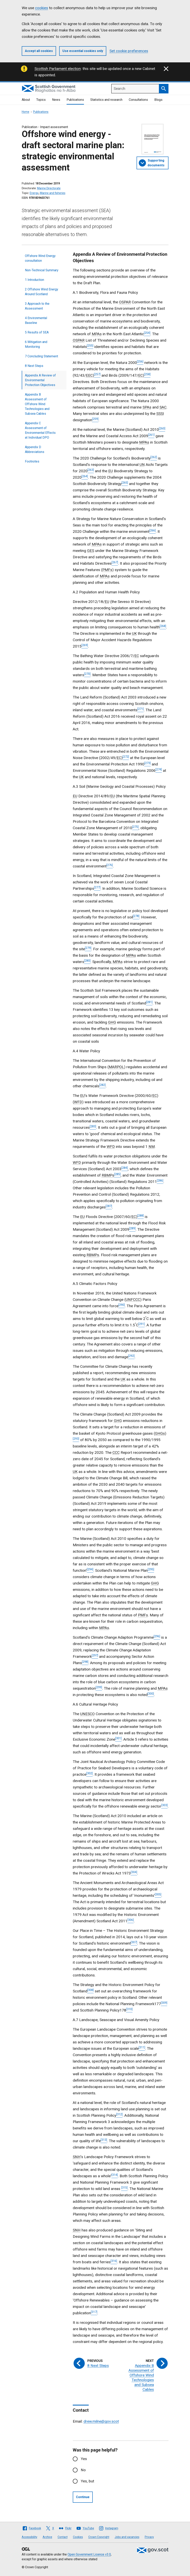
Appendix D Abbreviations (34, 449)
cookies (41, 8)
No (83, 2470)
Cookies (78, 2537)
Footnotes (32, 461)
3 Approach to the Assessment (37, 306)
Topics (41, 100)
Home (25, 111)
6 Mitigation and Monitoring (36, 344)
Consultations (138, 100)
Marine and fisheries (52, 193)
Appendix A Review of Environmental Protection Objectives (40, 380)
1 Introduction (34, 280)
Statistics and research (106, 100)
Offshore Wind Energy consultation (40, 258)
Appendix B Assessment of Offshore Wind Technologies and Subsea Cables (37, 404)
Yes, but (87, 2481)
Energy (34, 193)
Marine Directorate (49, 188)
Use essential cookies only (82, 51)
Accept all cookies (39, 51)
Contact (63, 2537)
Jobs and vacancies (127, 2537)
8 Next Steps (34, 366)
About (26, 100)
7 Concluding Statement (41, 356)
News (56, 100)
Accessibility (29, 2537)
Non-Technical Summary (41, 270)
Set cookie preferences (128, 51)
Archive (47, 2537)
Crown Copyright (98, 2537)
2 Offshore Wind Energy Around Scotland (41, 291)
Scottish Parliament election (57, 68)
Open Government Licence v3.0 (89, 2554)
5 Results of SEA (37, 332)
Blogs (158, 100)
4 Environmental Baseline (36, 320)
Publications (75, 100)
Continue (83, 2497)
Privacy (149, 2537)
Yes (84, 2458)
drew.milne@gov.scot (101, 2421)
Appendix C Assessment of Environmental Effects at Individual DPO (40, 430)
